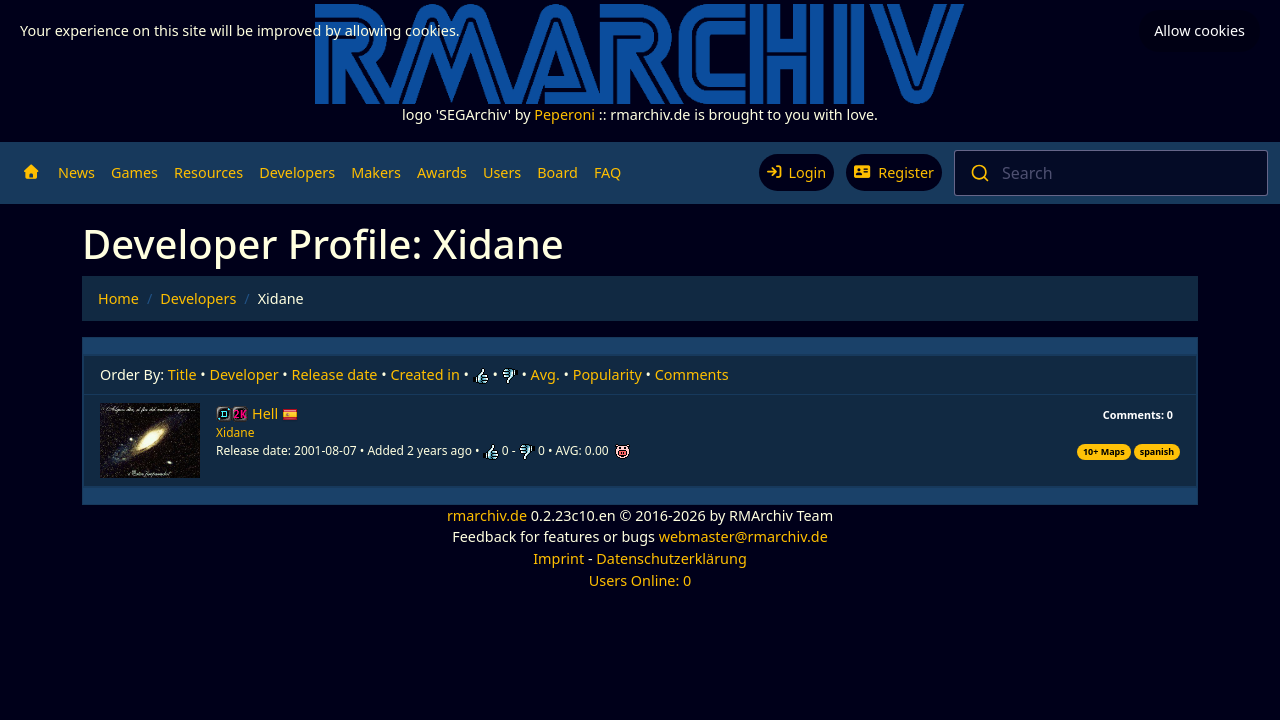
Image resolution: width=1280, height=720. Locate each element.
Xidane (235, 432)
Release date (335, 374)
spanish (1157, 451)
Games (134, 172)
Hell (275, 413)
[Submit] (978, 173)
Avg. (545, 374)
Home (118, 298)
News (76, 172)
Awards (442, 172)
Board (557, 172)
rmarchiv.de (487, 515)
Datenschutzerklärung (671, 558)
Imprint (558, 558)
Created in (424, 374)
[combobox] (1111, 173)
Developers (297, 172)
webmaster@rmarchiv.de (743, 536)
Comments (692, 374)
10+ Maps (1104, 451)
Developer (244, 374)
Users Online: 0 (640, 580)
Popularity (607, 374)
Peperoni (564, 114)
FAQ (607, 172)
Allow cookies (1199, 30)
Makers (376, 172)
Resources (208, 172)
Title (182, 374)
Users (502, 172)
